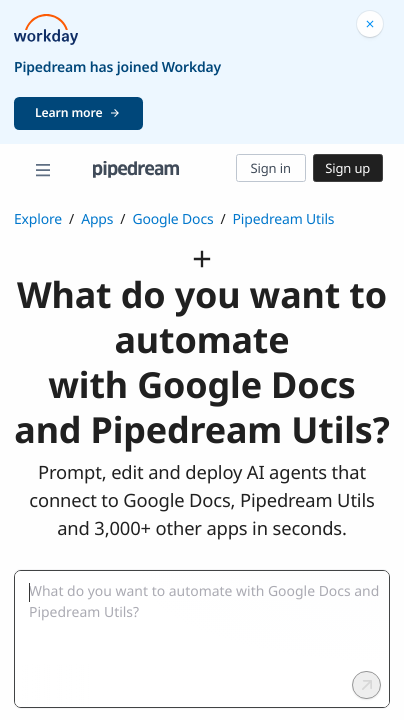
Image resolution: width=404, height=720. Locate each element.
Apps (97, 219)
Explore (38, 219)
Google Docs (172, 219)
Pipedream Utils (284, 219)
